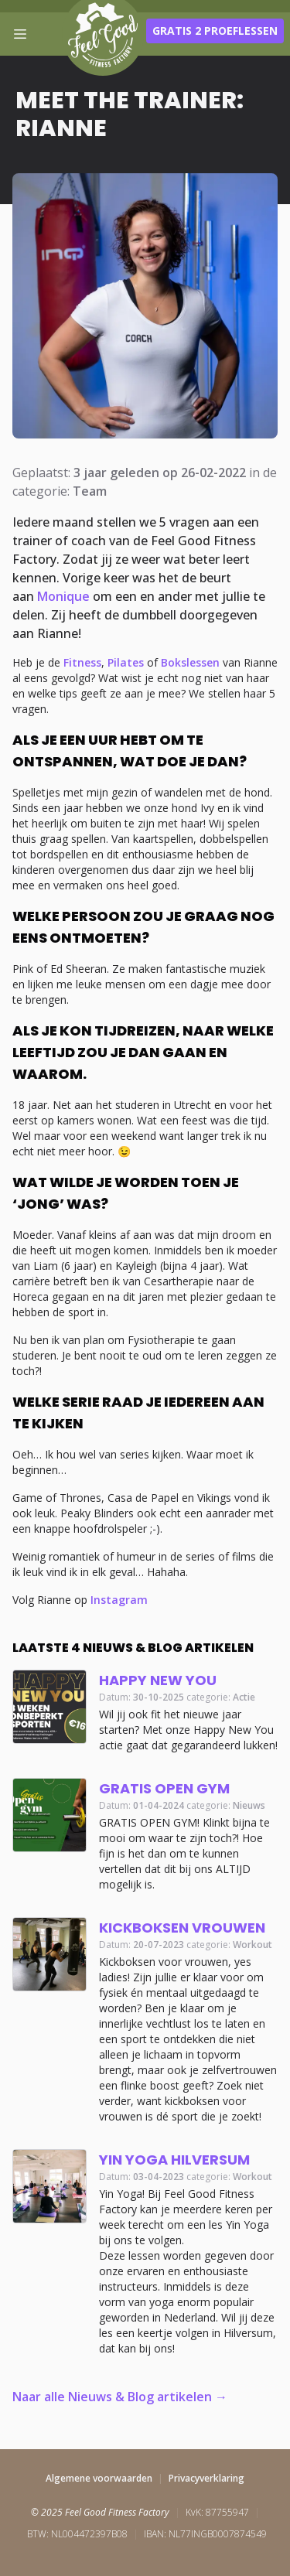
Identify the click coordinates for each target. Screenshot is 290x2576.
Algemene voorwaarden (99, 2478)
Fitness (82, 662)
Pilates (125, 662)
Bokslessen (190, 662)
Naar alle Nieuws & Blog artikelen (112, 2396)
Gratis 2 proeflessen (215, 30)
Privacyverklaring (206, 2478)
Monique (63, 596)
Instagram (119, 1599)
